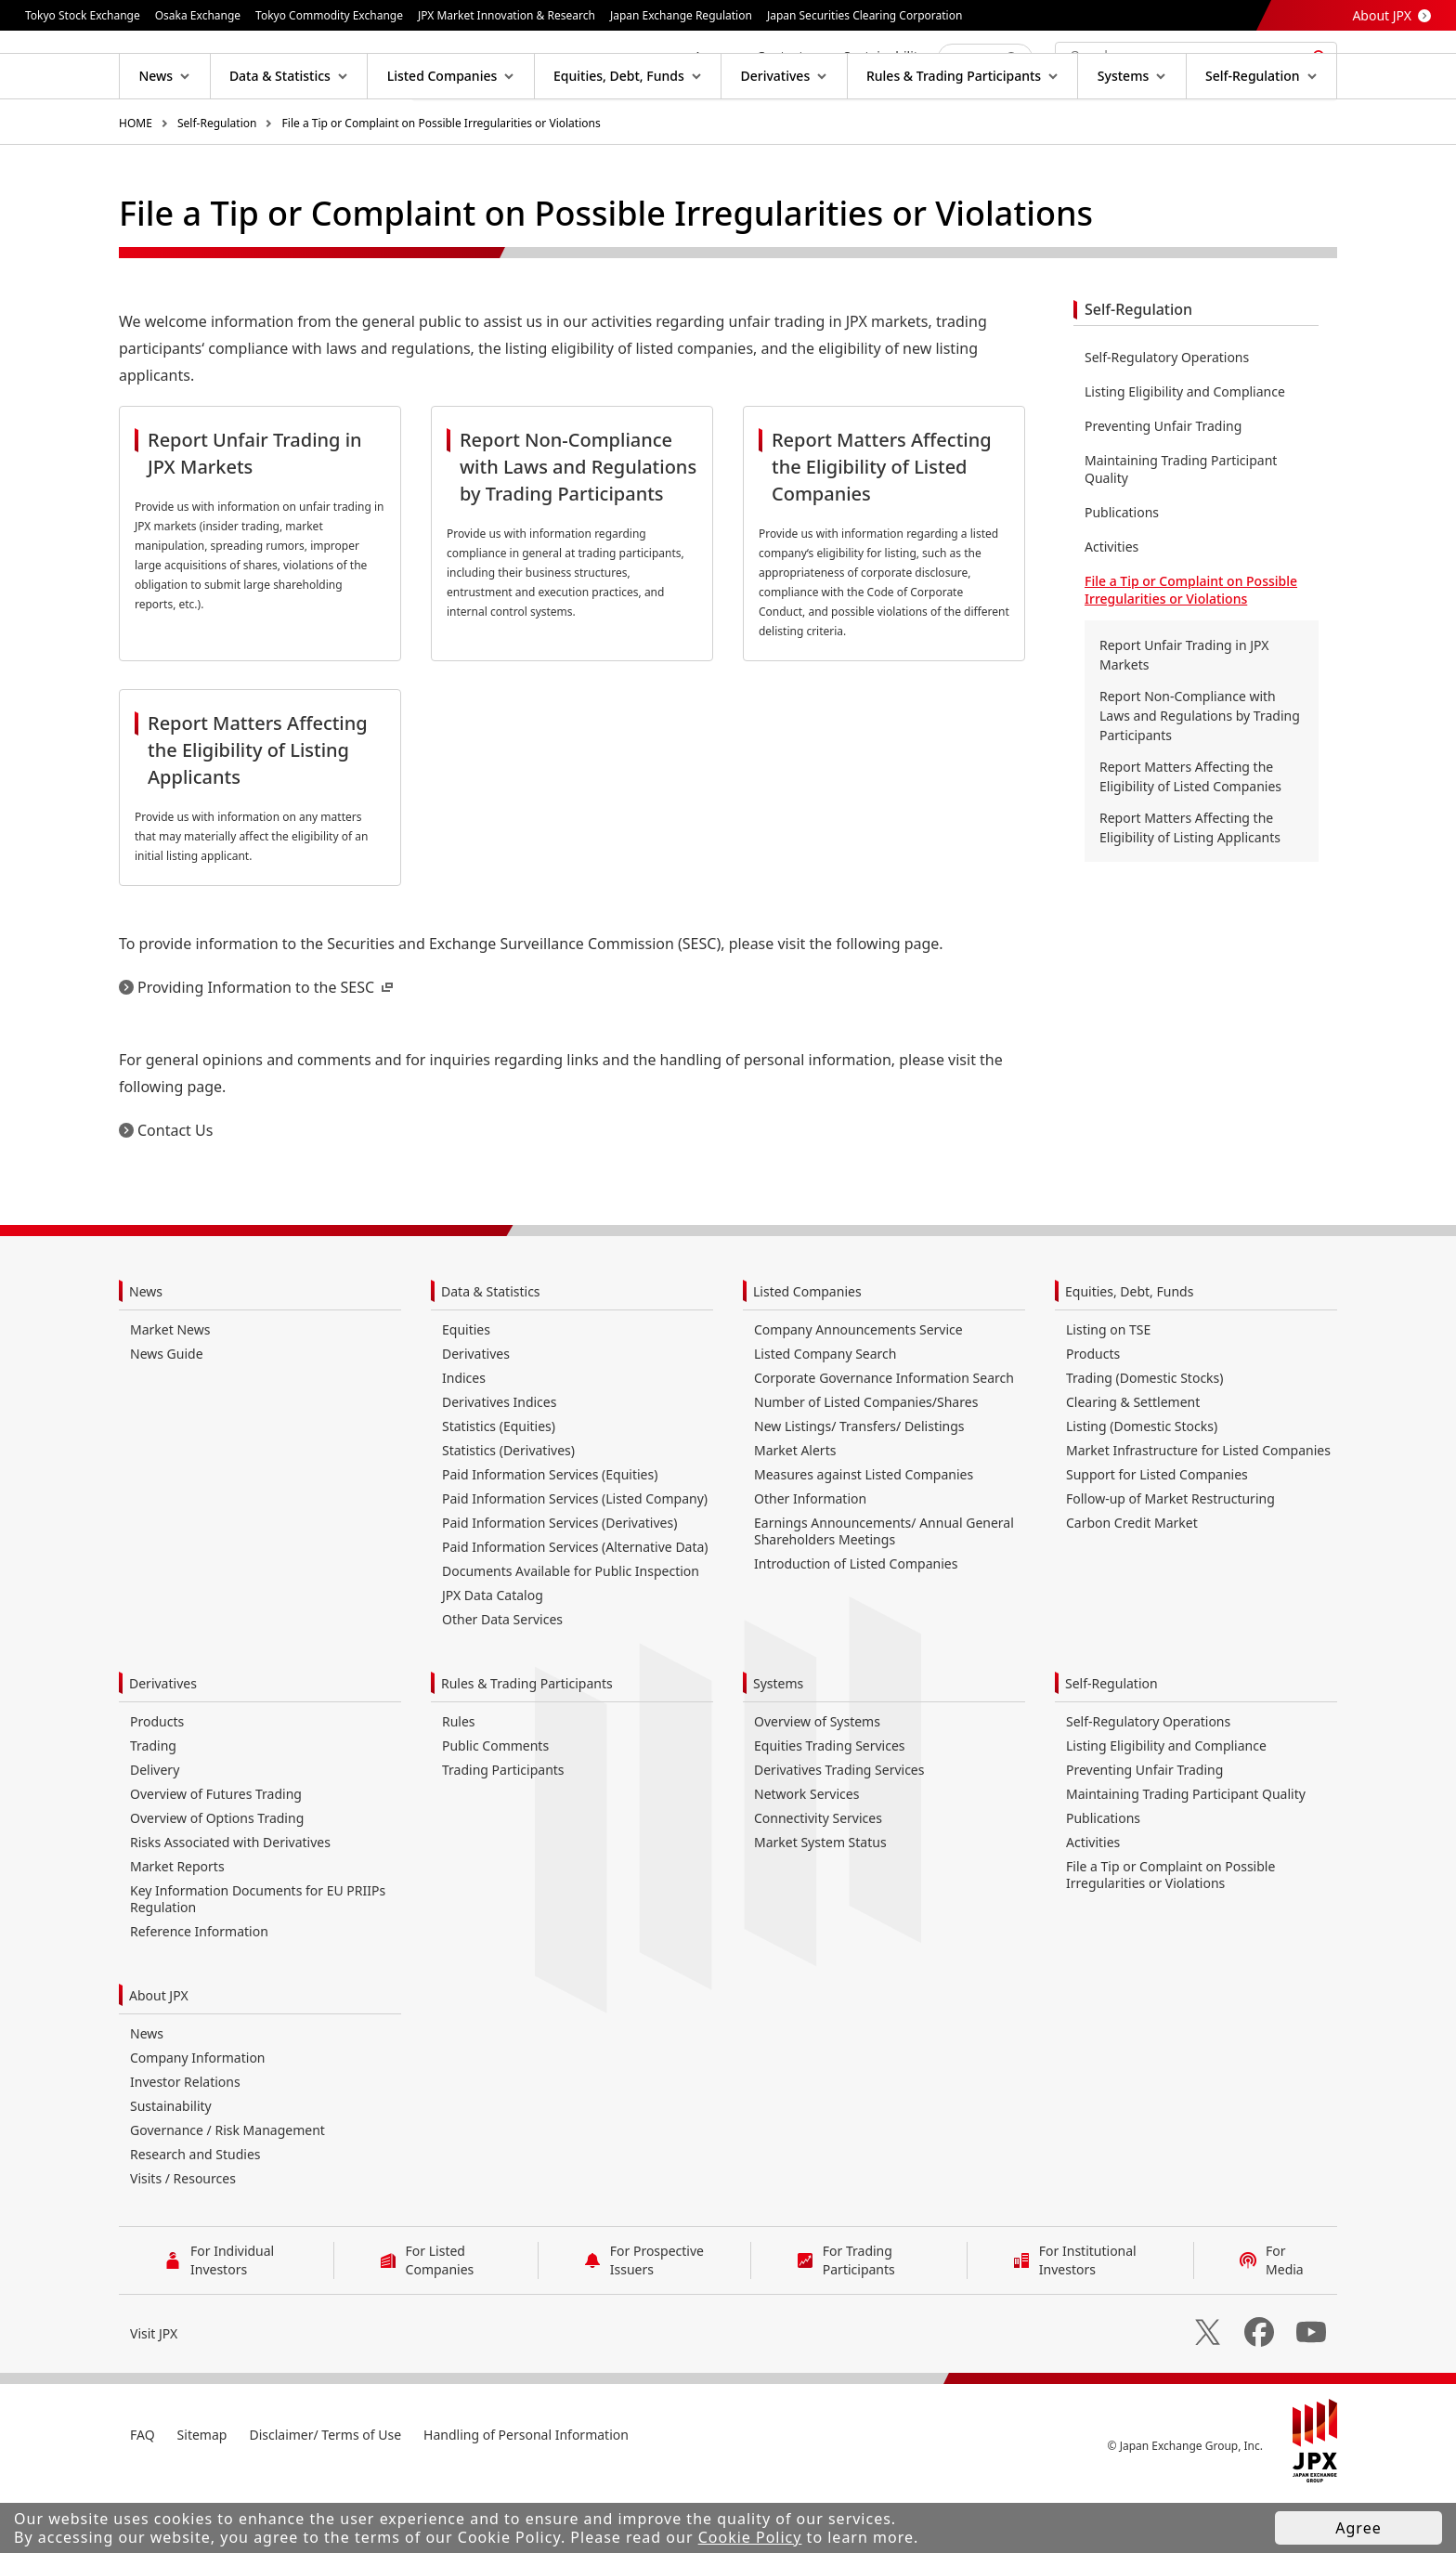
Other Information (810, 1558)
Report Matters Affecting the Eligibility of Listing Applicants (1189, 886)
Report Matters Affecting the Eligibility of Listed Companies (1190, 835)
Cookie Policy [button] (750, 2537)
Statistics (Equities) (498, 1485)
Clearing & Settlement (1133, 1461)
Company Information (198, 2117)
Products (1093, 1413)
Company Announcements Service (858, 1389)
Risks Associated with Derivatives (230, 1901)
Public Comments (495, 1805)
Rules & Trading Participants (527, 1743)
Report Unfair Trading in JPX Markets (1183, 714)
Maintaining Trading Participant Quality (1181, 528)
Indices (464, 1437)
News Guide (166, 1413)
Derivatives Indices (499, 1461)
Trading (153, 1805)
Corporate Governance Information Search (884, 1437)
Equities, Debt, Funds (1129, 1351)
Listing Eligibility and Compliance (1185, 451)
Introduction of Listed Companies (855, 1623)
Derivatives (476, 1413)
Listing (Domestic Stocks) (1141, 1485)
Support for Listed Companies (1157, 1534)
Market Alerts (795, 1509)
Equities (466, 1389)
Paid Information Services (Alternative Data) (575, 1606)
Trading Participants (503, 1829)
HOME (135, 182)
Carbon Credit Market (1132, 1582)
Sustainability (171, 2165)
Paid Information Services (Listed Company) (575, 1558)
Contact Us (175, 1189)
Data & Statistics (490, 1351)
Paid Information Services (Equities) (549, 1534)
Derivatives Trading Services (839, 1829)
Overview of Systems (817, 1781)
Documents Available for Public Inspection (570, 1630)
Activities (1111, 606)
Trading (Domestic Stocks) (1144, 1437)
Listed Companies (807, 1351)
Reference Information (199, 1990)
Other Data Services (502, 1678)
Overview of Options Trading (217, 1877)
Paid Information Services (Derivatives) (559, 1582)
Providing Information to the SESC (266, 1046)
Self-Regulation (216, 182)
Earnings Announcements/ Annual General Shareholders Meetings (884, 1590)
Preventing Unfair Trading (1163, 485)
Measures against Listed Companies (863, 1534)
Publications (1122, 571)
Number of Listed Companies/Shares (866, 1461)
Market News (170, 1389)
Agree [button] (1358, 2528)
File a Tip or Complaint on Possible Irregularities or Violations (441, 182)
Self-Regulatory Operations (1167, 416)
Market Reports (177, 1925)
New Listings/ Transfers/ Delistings (859, 1485)
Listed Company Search (825, 1413)
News (145, 1351)
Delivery (154, 1829)
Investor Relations (185, 2141)
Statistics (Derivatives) (508, 1509)
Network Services (806, 1853)
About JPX (1381, 15)
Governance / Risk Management (227, 2189)
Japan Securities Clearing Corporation (864, 15)
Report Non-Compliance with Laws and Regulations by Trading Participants (1199, 775)
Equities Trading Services (829, 1805)
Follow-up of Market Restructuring (1170, 1558)
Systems (778, 1743)
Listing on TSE (1108, 1389)
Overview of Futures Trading (216, 1853)
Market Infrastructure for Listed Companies (1198, 1509)
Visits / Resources (183, 2238)
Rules (458, 1781)
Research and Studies (195, 2213)
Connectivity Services (818, 1877)
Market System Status (820, 1901)
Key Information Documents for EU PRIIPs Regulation (257, 1958)
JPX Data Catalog (492, 1654)
